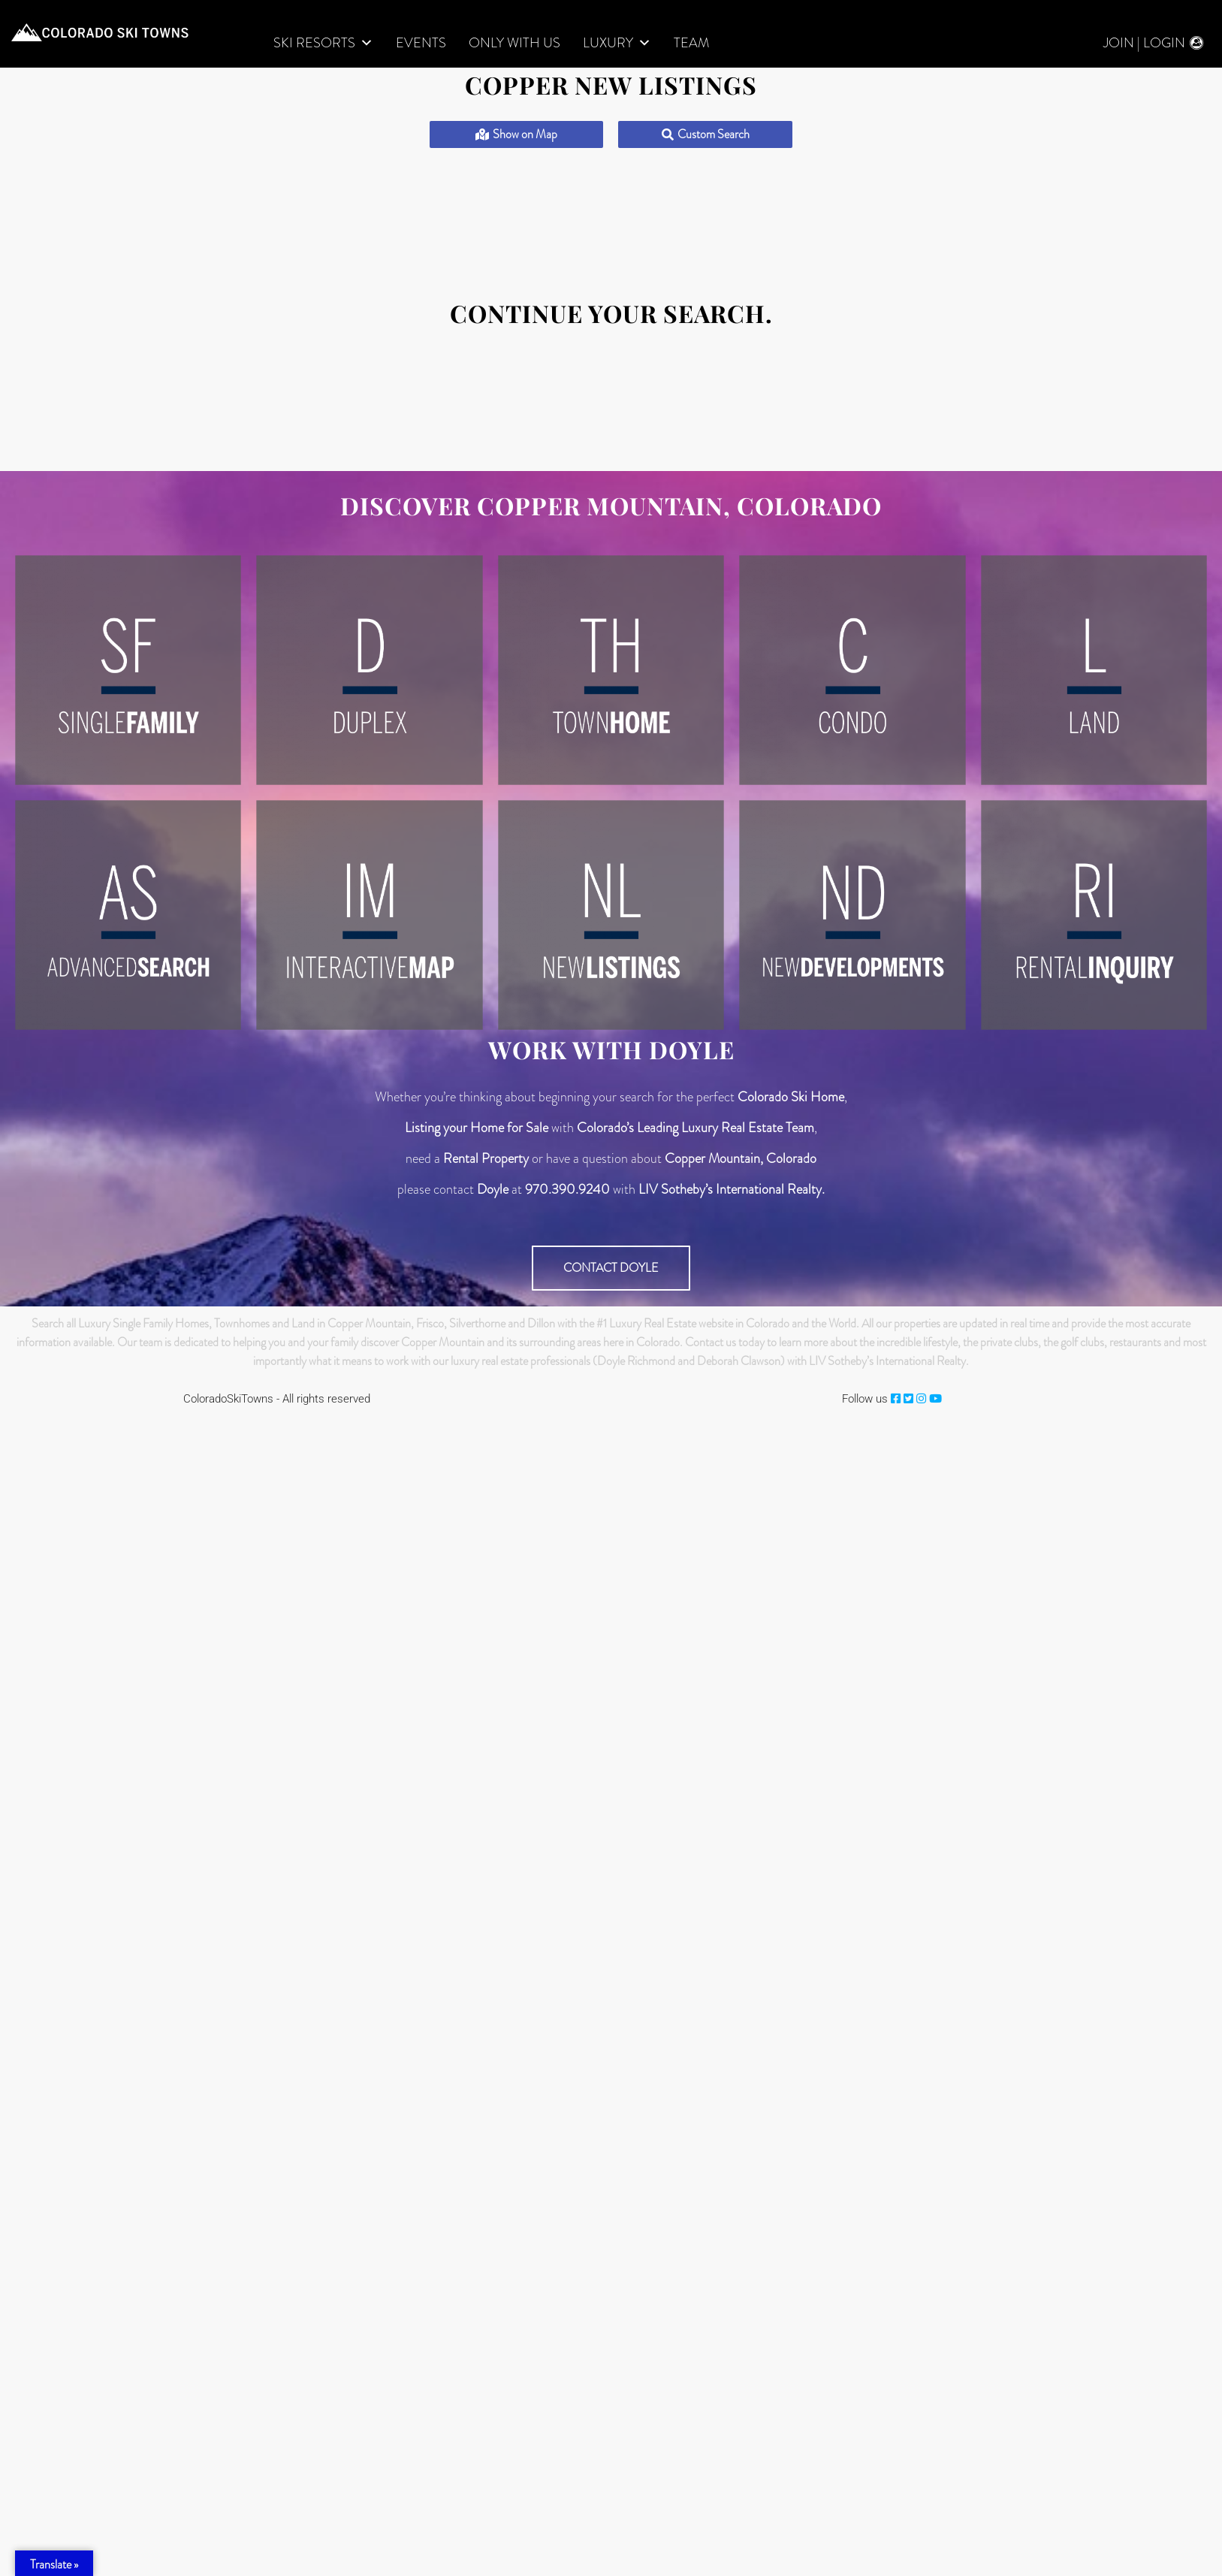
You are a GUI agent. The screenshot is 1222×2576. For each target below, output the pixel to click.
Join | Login (1144, 43)
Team (691, 43)
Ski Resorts (323, 43)
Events (421, 43)
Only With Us (514, 43)
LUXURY (617, 43)
